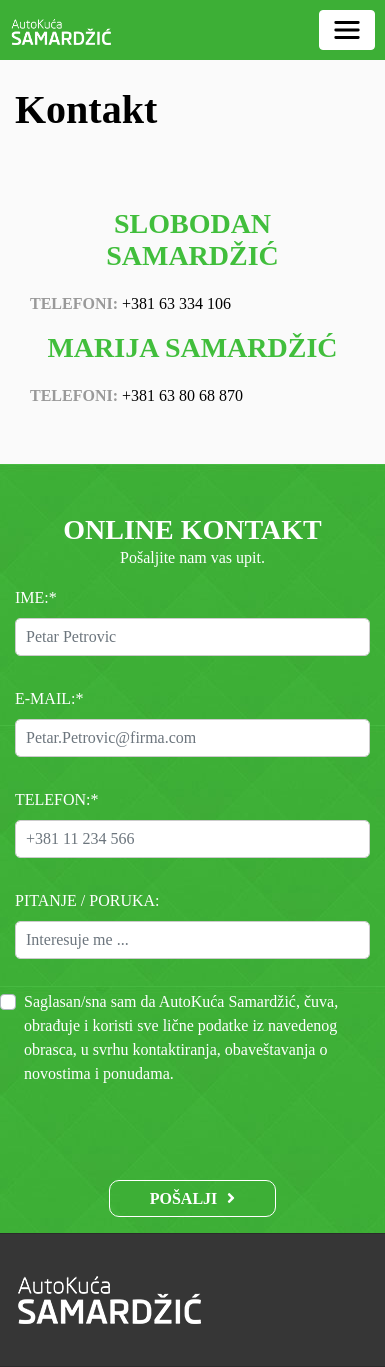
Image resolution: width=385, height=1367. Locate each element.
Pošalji (184, 1198)
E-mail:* (49, 698)
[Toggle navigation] (347, 30)
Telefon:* (57, 799)
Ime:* (36, 597)
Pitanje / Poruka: (87, 900)
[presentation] (193, 1125)
